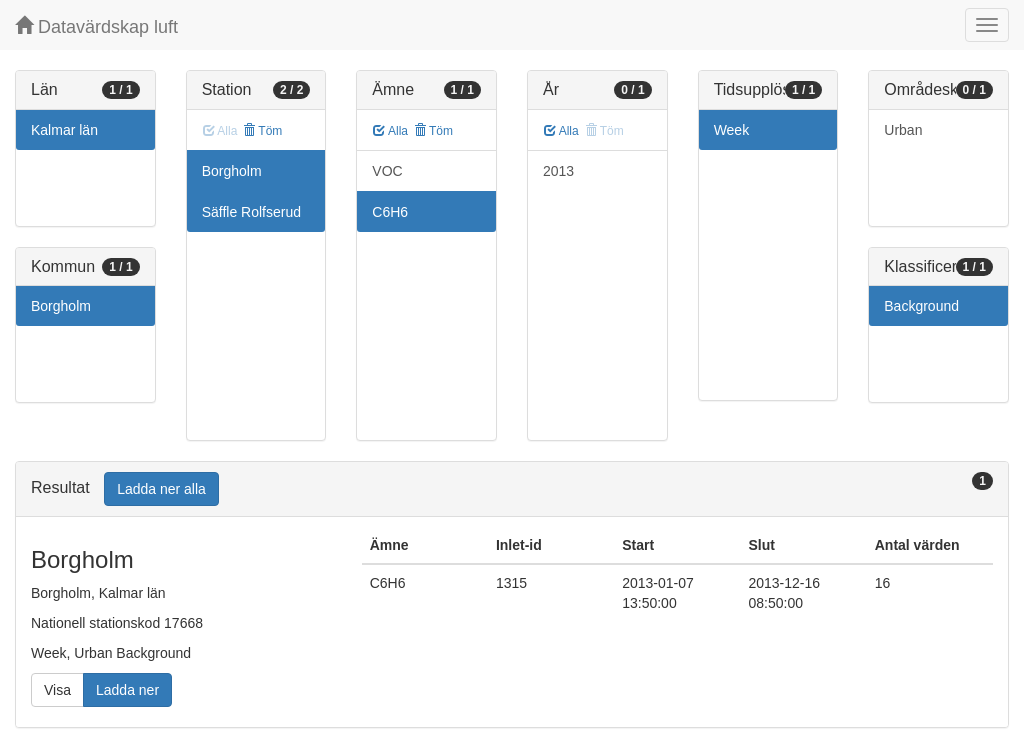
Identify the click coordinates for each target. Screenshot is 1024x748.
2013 (558, 171)
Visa (57, 690)
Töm (262, 131)
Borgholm (61, 306)
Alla (390, 131)
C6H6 (390, 212)
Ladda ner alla (161, 489)
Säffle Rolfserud (251, 212)
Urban (903, 130)
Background (921, 306)
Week (732, 130)
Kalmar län (64, 130)
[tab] (512, 489)
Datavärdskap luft (96, 26)
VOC (387, 171)
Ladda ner (127, 690)
